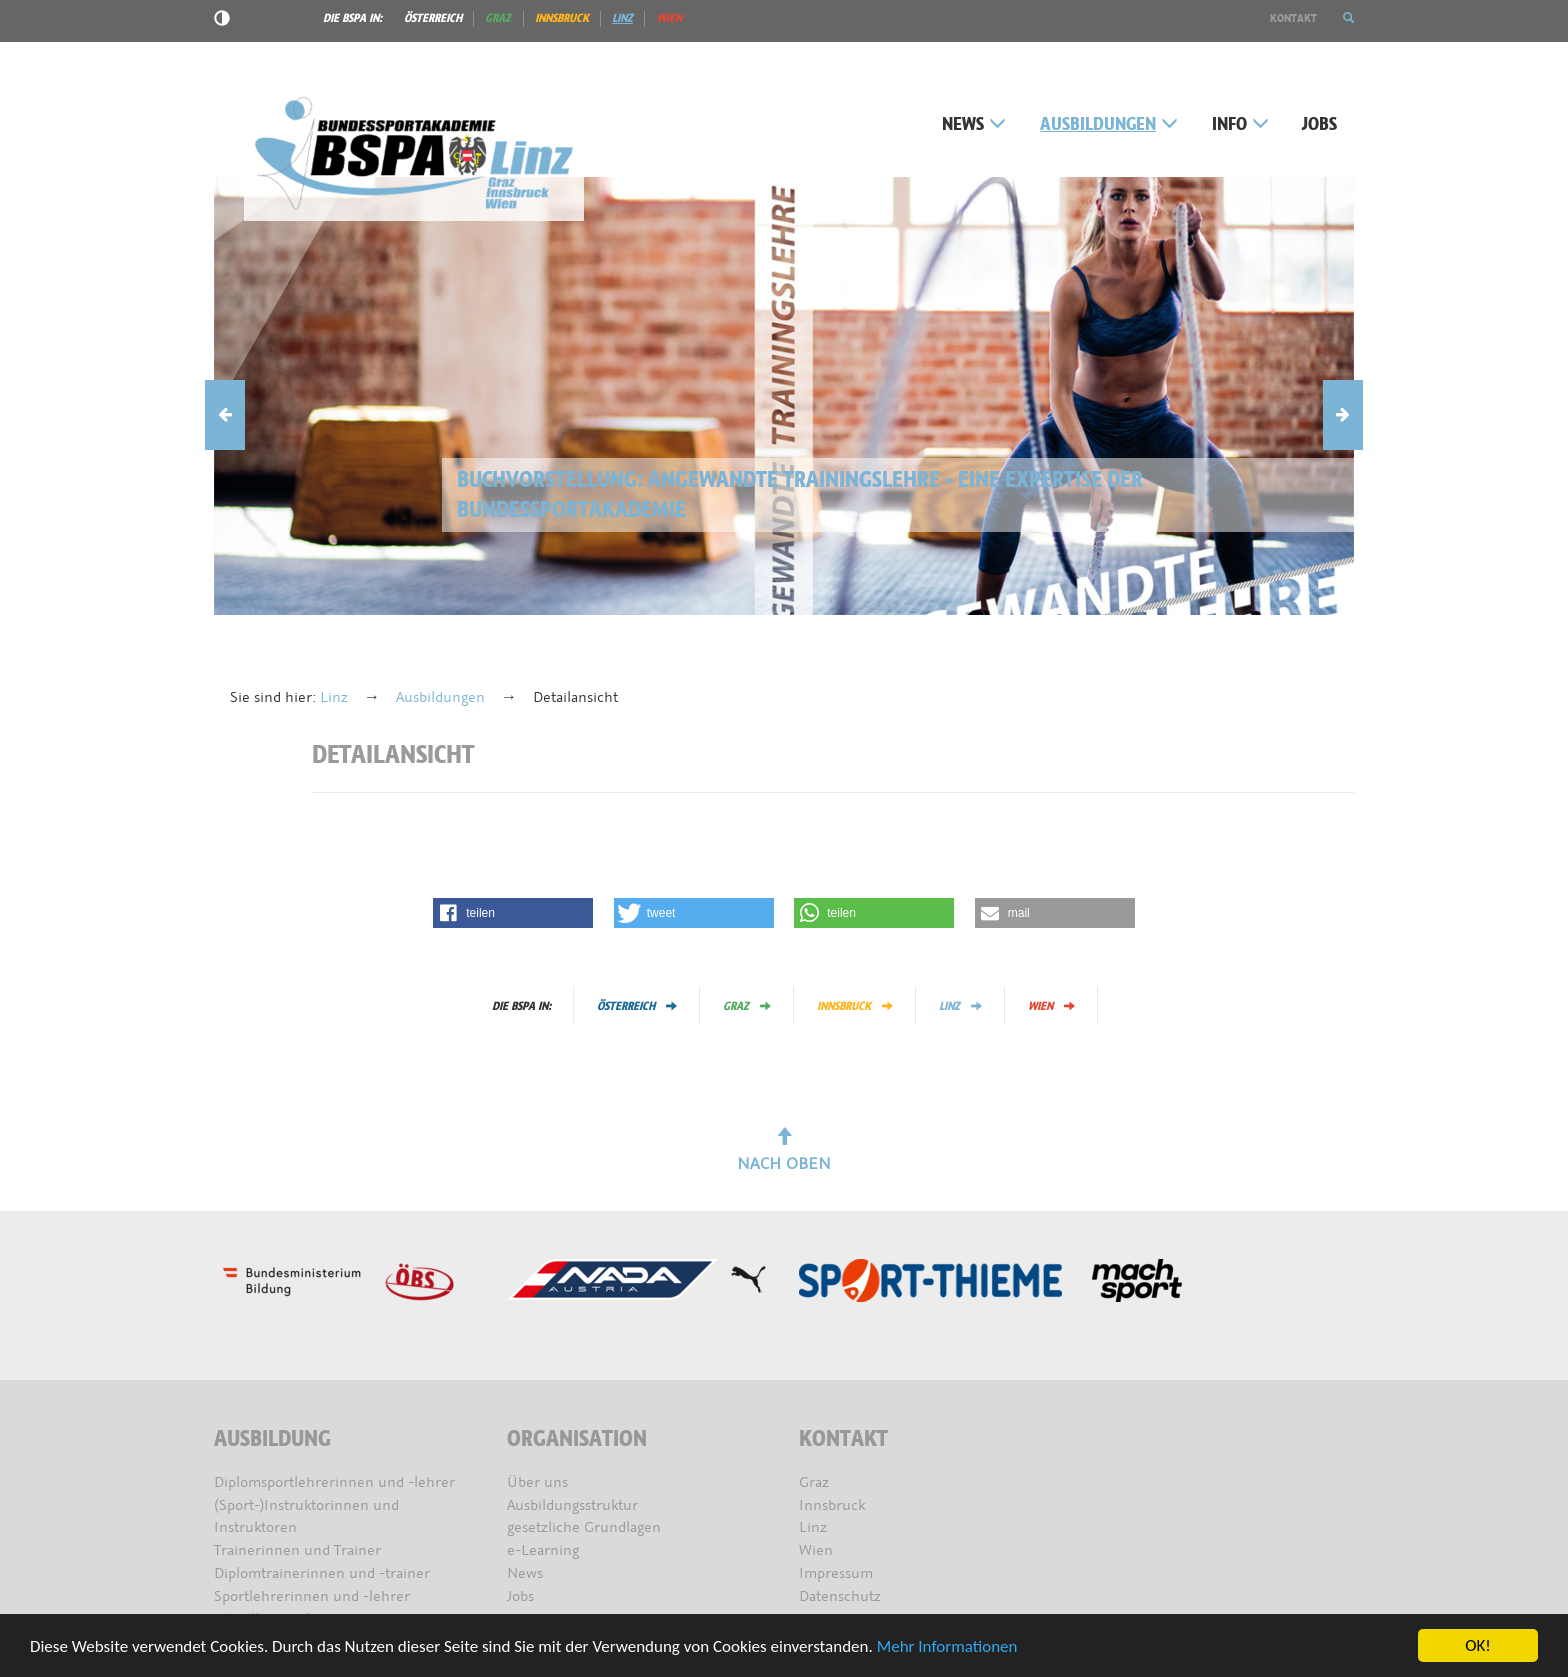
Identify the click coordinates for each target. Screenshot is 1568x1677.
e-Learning (543, 1550)
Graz (498, 18)
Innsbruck (562, 18)
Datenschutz (840, 1596)
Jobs (1319, 124)
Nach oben (784, 1151)
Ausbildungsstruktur (572, 1505)
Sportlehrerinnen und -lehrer (312, 1596)
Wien (669, 18)
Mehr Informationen (947, 1646)
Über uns (537, 1482)
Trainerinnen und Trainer (297, 1550)
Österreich (433, 18)
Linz (622, 18)
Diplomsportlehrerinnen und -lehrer (334, 1482)
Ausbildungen (1109, 124)
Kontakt (1293, 18)
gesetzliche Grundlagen (584, 1527)
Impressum (836, 1573)
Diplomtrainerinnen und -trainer (322, 1573)
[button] (1348, 18)
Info (1240, 124)
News (974, 124)
